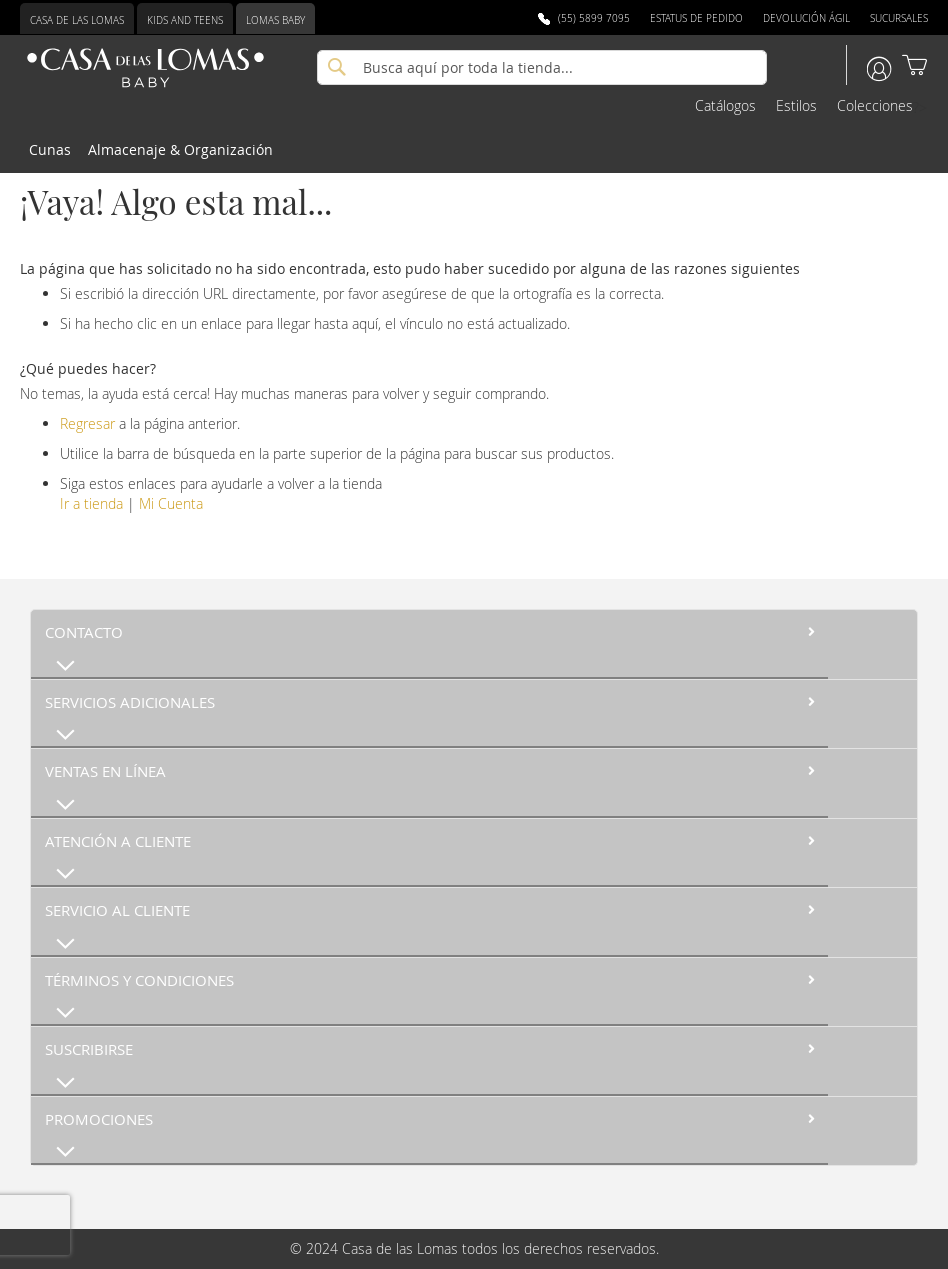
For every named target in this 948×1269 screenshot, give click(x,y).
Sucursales (899, 18)
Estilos (796, 105)
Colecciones (875, 105)
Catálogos (725, 105)
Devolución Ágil (806, 18)
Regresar (87, 423)
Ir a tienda (91, 503)
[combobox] (542, 67)
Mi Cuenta (171, 503)
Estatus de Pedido (696, 18)
